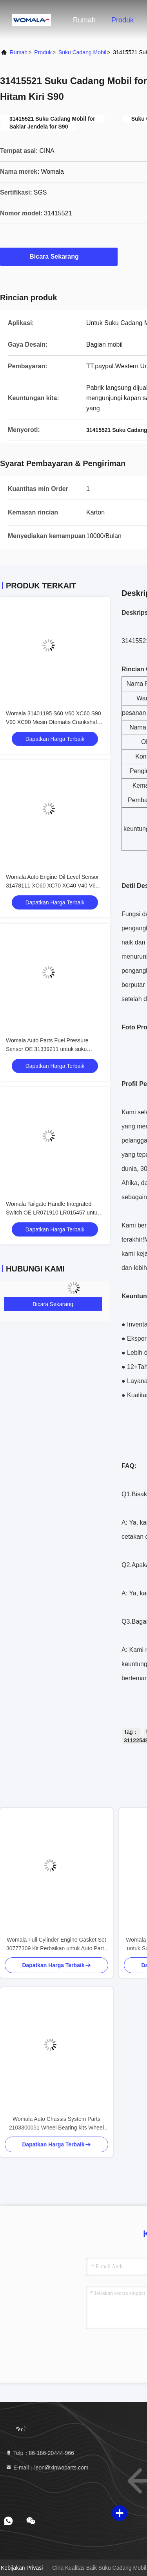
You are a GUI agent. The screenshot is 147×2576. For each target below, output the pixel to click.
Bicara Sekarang (58, 256)
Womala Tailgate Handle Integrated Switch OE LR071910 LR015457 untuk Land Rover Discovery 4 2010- (53, 1212)
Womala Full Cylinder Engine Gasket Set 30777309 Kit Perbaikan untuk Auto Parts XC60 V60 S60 (56, 1945)
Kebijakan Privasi (22, 2568)
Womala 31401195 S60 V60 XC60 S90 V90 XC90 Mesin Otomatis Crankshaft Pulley (53, 722)
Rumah (84, 20)
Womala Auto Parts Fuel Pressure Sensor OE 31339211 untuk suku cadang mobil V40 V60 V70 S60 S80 (50, 1049)
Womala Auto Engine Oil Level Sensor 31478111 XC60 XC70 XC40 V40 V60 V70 (52, 885)
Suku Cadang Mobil (82, 52)
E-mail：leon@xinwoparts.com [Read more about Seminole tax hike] (47, 2467)
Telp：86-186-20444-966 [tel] (39, 2453)
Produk (122, 20)
